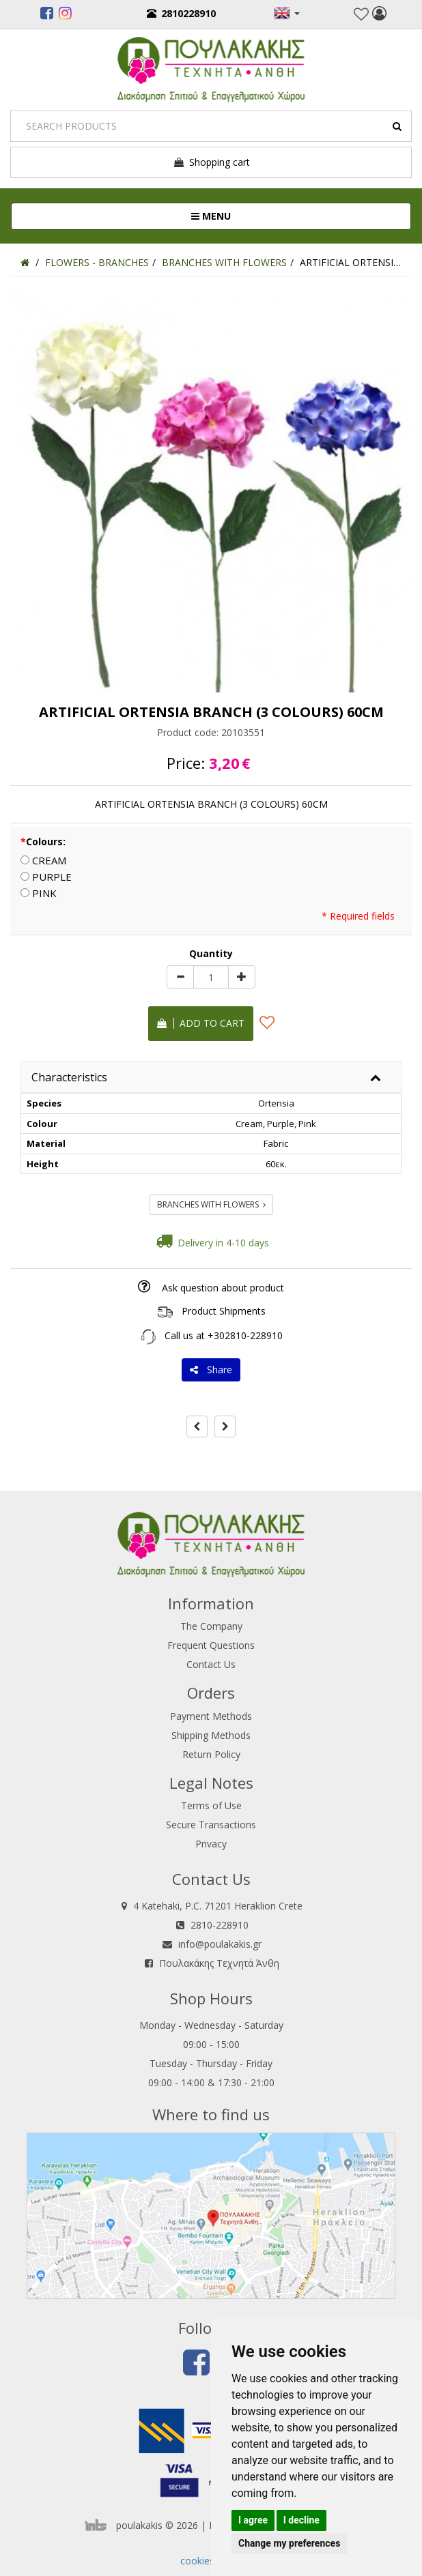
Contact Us (211, 1664)
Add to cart (200, 1022)
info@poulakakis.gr (220, 1943)
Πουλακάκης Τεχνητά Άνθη (219, 1963)
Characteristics (69, 1077)
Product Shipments (224, 1310)
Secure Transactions (211, 1824)
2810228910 (181, 13)
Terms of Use (211, 1805)
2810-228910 (220, 1924)
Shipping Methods (211, 1735)
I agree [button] (253, 2520)
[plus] (241, 977)
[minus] (180, 977)
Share (211, 1369)
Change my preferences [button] (289, 2543)
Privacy (211, 1843)
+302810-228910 (245, 1335)
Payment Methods (211, 1716)
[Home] (24, 262)
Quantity (211, 953)
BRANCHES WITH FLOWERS (211, 1204)
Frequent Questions (211, 1645)
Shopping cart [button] (211, 162)
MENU (256, 215)
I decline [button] (301, 2520)
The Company (211, 1626)
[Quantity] (211, 977)
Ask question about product (223, 1287)
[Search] (211, 126)
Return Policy (211, 1754)
